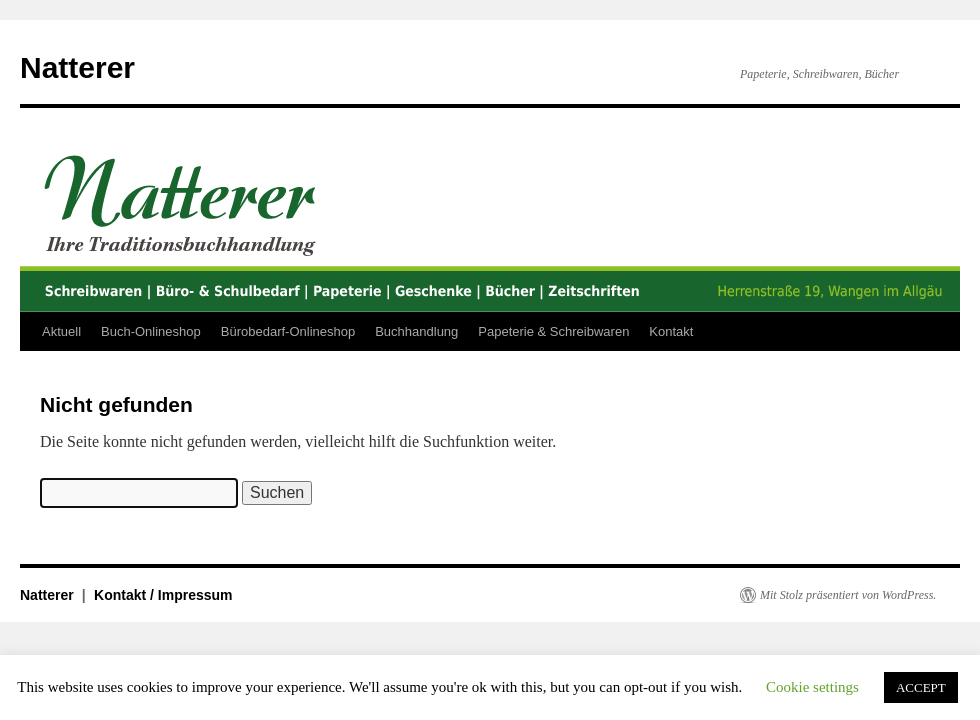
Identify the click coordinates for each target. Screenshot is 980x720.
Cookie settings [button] (812, 687)
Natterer (77, 67)
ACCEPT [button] (921, 687)
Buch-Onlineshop (151, 331)
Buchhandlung (416, 331)
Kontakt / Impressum (163, 595)
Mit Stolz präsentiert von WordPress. (848, 595)
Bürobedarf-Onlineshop (288, 331)
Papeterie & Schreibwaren (553, 331)
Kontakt (671, 331)
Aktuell (61, 331)
